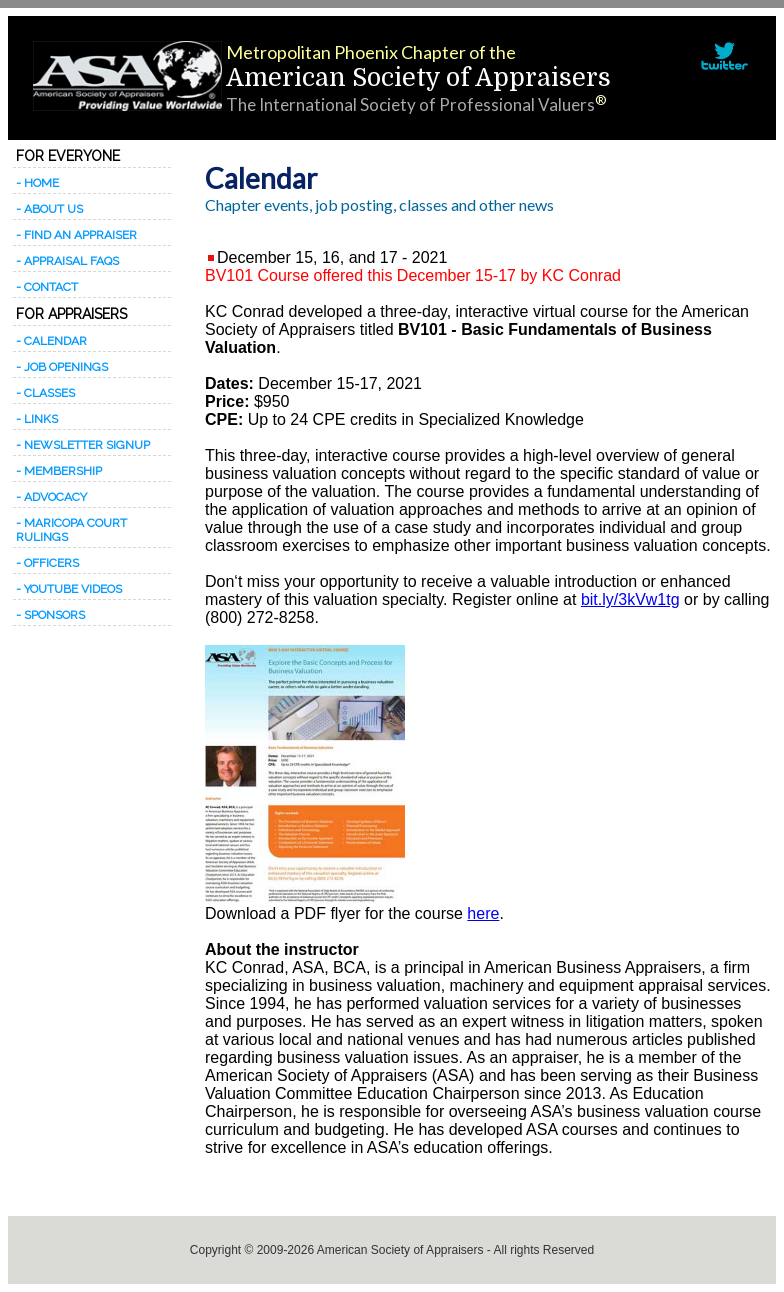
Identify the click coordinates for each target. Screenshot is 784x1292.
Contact (51, 287)
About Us (53, 209)
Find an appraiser (80, 235)
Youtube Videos (73, 589)
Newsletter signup (87, 445)
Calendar (55, 341)
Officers (51, 563)
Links (41, 419)
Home (41, 183)
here (483, 913)
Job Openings (66, 367)
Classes (49, 393)
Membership (63, 471)
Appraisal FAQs (71, 261)
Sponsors (54, 615)
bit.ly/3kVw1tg (630, 599)
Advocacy (55, 497)
